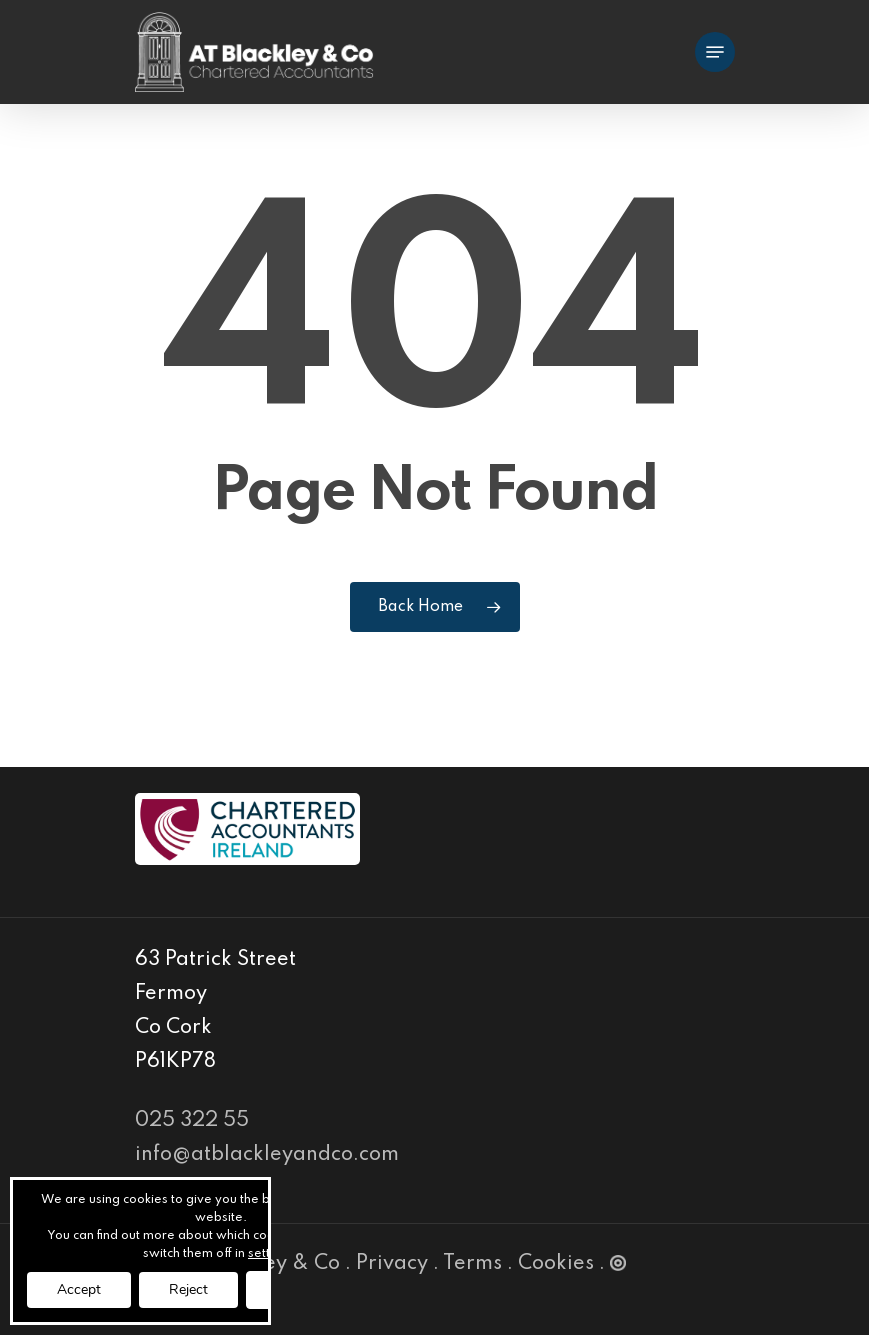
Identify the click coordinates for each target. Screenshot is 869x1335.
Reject (188, 1289)
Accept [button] (79, 1289)
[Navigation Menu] (715, 52)
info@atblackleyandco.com (267, 1155)
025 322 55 (192, 1121)
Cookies (556, 1264)
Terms (472, 1264)
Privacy (392, 1264)
